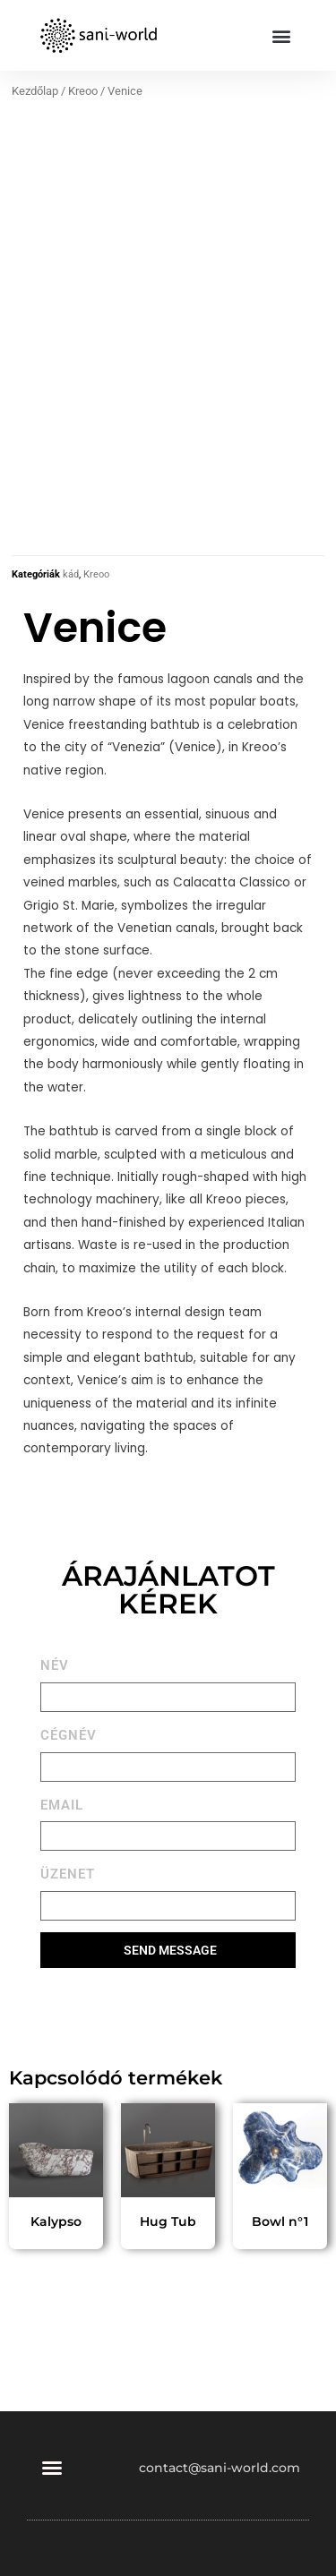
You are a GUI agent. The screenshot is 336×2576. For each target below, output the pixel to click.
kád (71, 572)
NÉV (54, 1663)
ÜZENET (67, 1872)
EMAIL (61, 1802)
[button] (281, 35)
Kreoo (83, 91)
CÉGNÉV (68, 1732)
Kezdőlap (35, 91)
